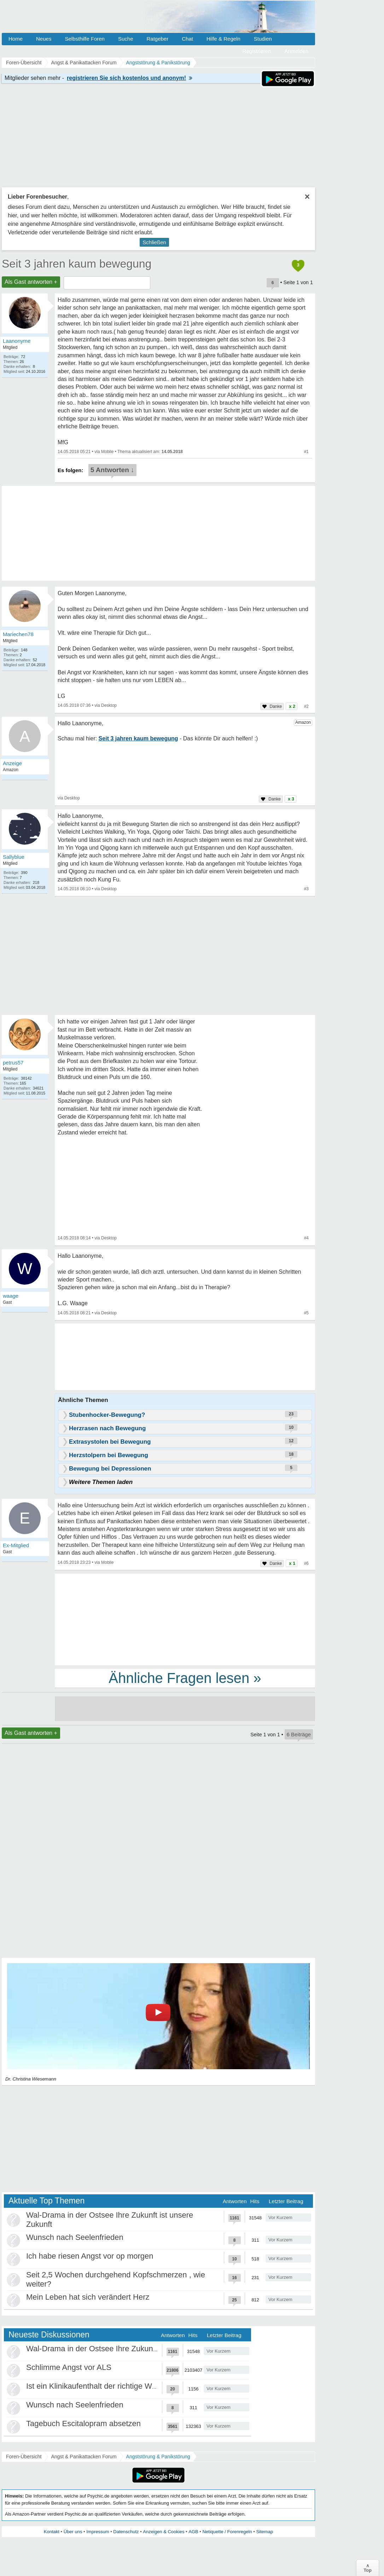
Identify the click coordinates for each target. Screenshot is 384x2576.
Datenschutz (126, 2531)
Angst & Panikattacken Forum (83, 2456)
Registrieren (257, 51)
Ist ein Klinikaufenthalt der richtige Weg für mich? (110, 2386)
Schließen (154, 242)
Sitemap (264, 2531)
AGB (193, 2531)
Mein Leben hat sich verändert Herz (88, 2297)
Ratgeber (157, 39)
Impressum (97, 2531)
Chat (187, 39)
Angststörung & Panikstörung (158, 2456)
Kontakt (51, 2531)
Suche (125, 39)
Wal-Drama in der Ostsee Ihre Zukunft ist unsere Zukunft (123, 2348)
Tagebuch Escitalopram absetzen (83, 2423)
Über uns (73, 2531)
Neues (43, 39)
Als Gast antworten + (31, 282)
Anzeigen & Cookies (163, 2531)
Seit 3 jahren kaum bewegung (76, 263)
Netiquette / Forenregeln (227, 2531)
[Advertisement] (185, 1619)
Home (15, 39)
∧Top (367, 2568)
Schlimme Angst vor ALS (68, 2367)
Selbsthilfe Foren (85, 39)
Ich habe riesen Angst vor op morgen (89, 2256)
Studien (263, 39)
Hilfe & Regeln (223, 39)
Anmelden (296, 51)
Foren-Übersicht (23, 2456)
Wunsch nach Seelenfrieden (74, 2237)
